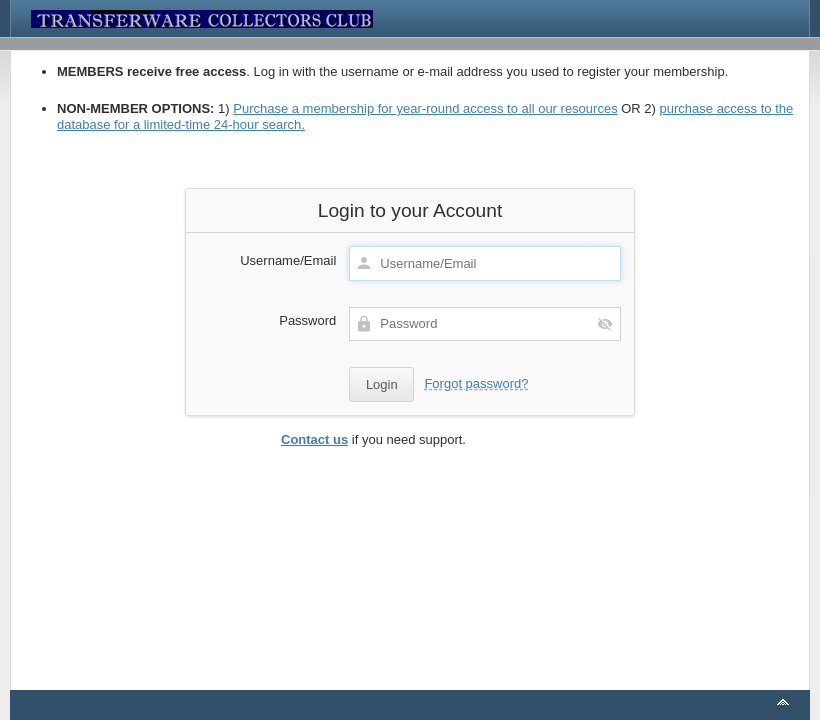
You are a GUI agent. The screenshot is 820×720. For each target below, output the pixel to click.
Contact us (314, 439)
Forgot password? (476, 383)
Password (307, 320)
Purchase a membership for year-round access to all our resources (425, 108)
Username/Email (288, 260)
